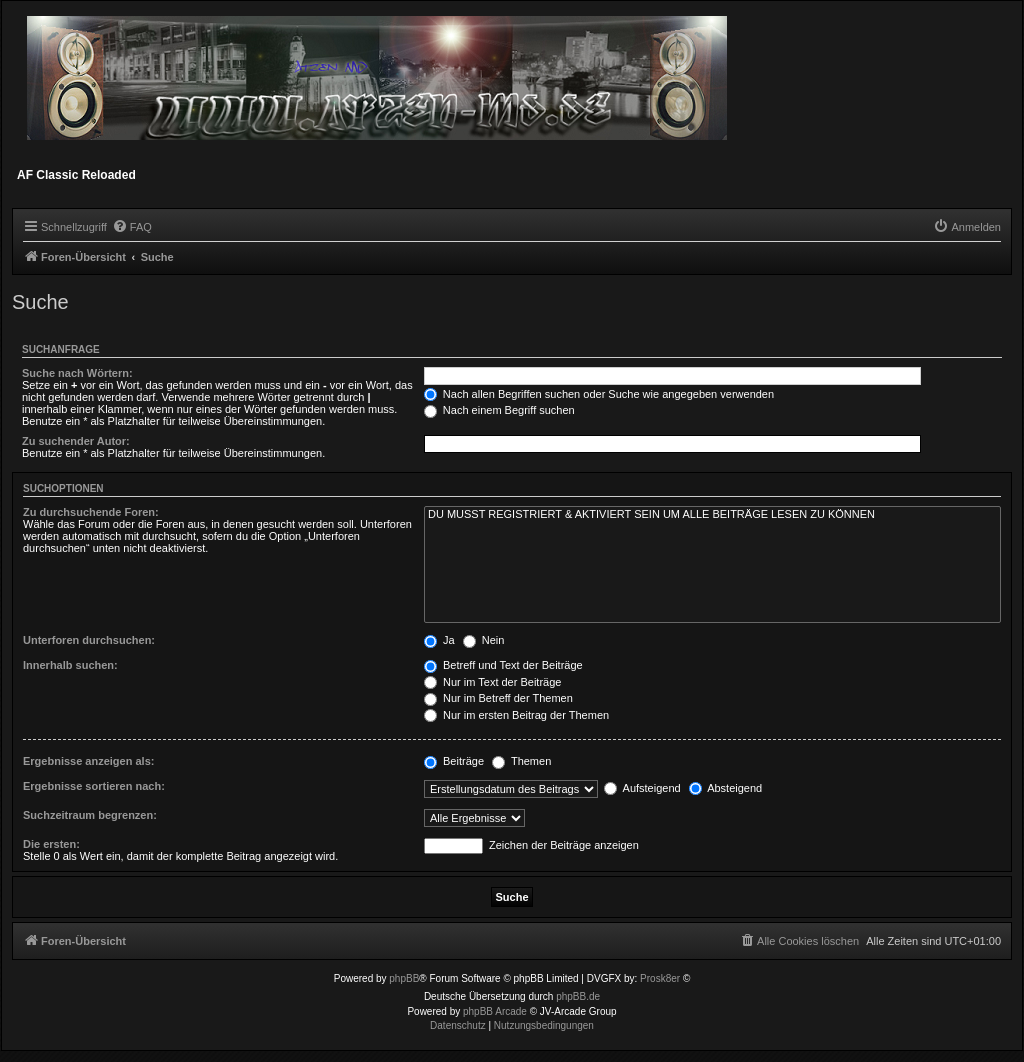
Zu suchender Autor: (76, 441)
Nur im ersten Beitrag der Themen (516, 715)
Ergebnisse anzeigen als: (88, 761)
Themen (521, 761)
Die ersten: (51, 844)
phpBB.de (578, 996)
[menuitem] (132, 227)
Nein (484, 640)
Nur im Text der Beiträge (492, 682)
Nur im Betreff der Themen (498, 698)
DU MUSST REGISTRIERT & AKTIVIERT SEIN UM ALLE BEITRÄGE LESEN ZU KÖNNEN (712, 515)
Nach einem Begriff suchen (499, 410)
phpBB (404, 978)
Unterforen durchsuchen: (89, 640)
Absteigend (726, 788)
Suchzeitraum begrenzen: (90, 815)
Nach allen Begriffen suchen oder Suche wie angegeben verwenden (599, 394)
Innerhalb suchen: (70, 665)
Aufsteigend (642, 788)
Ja (439, 640)
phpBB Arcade (495, 1011)
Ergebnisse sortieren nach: (94, 786)
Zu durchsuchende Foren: (91, 512)
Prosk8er (660, 978)
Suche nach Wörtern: (77, 373)
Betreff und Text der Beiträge (503, 665)
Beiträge (454, 761)
